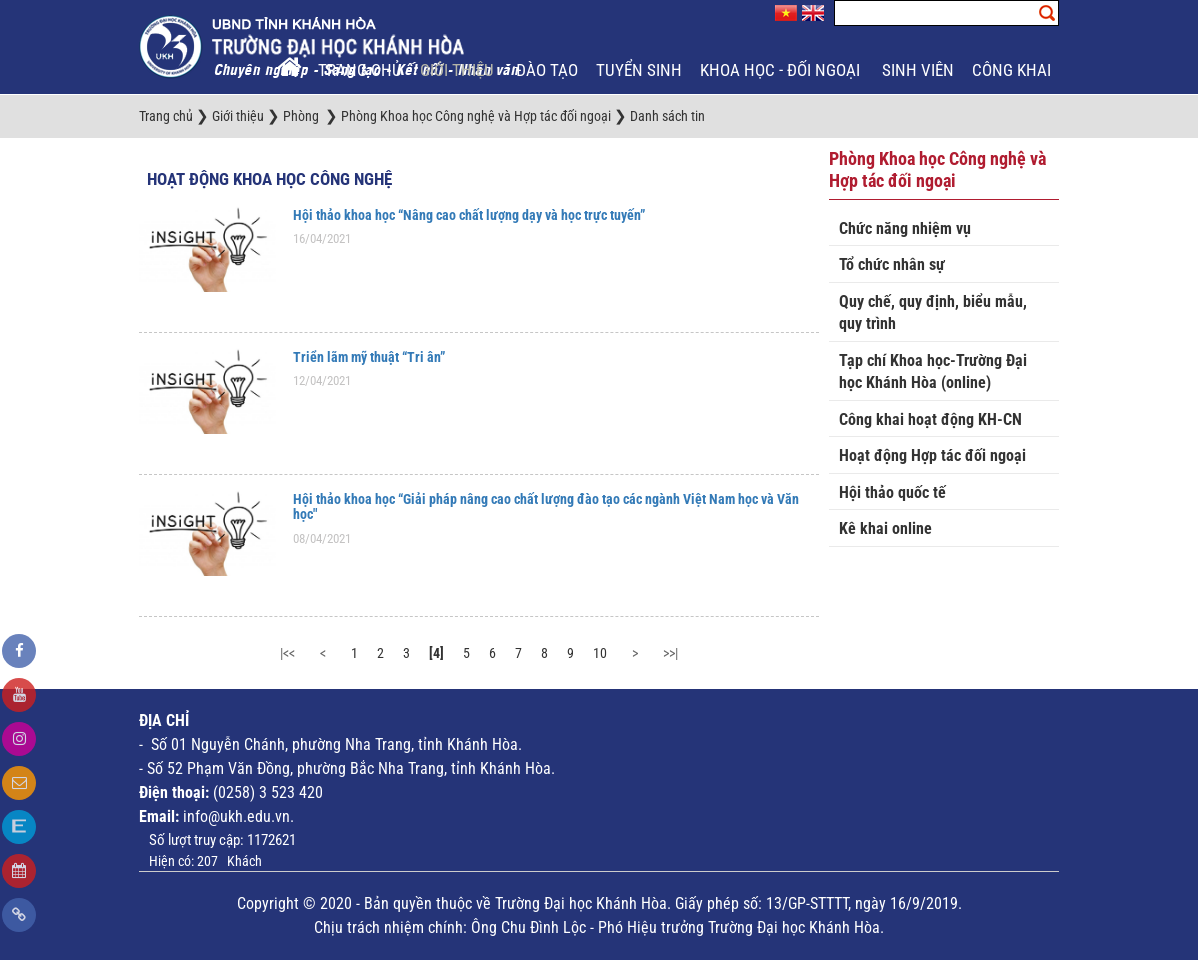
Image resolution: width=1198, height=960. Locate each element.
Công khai (1013, 70)
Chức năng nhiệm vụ (905, 228)
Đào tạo (547, 70)
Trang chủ (360, 70)
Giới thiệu (459, 70)
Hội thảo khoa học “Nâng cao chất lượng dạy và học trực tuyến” (469, 215)
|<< (287, 653)
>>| (670, 653)
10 (600, 653)
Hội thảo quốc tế (892, 492)
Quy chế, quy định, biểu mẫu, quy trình (933, 313)
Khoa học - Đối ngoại (782, 70)
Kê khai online (885, 528)
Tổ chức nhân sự (892, 264)
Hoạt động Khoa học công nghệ (269, 179)
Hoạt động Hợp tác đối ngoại (932, 455)
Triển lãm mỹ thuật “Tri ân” (369, 357)
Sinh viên (918, 70)
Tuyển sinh (639, 70)
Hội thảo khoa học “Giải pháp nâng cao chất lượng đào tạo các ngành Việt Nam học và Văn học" (546, 506)
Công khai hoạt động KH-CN (930, 419)
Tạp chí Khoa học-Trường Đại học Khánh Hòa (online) (933, 372)
